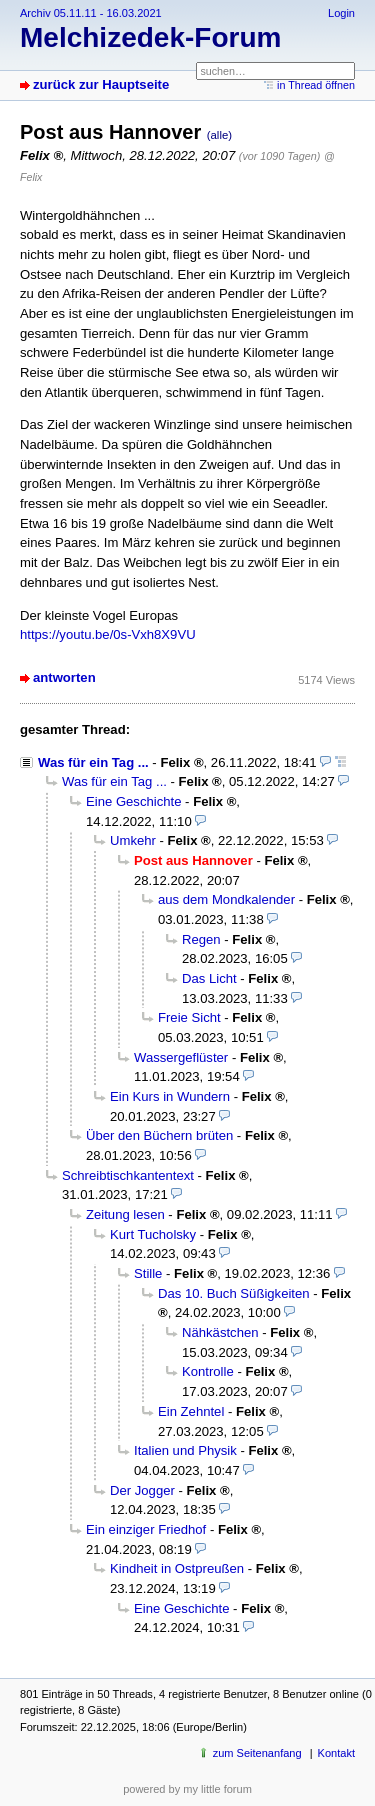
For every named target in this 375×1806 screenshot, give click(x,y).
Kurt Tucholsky (153, 1234)
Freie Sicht (189, 1017)
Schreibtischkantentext (128, 1175)
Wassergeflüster (181, 1057)
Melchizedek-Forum (150, 37)
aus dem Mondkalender (226, 899)
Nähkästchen (220, 1332)
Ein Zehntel (191, 1411)
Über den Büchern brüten (159, 1135)
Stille (148, 1273)
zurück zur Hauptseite (101, 84)
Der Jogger (142, 1490)
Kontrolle (208, 1371)
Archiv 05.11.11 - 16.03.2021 (91, 13)
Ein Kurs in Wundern (170, 1096)
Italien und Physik (185, 1450)
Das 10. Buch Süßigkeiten (234, 1293)
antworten (64, 677)
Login (341, 13)
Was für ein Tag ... (93, 762)
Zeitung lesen (125, 1214)
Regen (201, 939)
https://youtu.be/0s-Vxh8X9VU (108, 634)
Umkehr (133, 840)
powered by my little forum (187, 1789)
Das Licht (209, 978)
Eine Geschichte (133, 801)
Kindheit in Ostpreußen (177, 1568)
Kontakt (336, 1753)
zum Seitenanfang (257, 1753)
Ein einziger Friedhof (146, 1529)
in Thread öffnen (316, 85)
